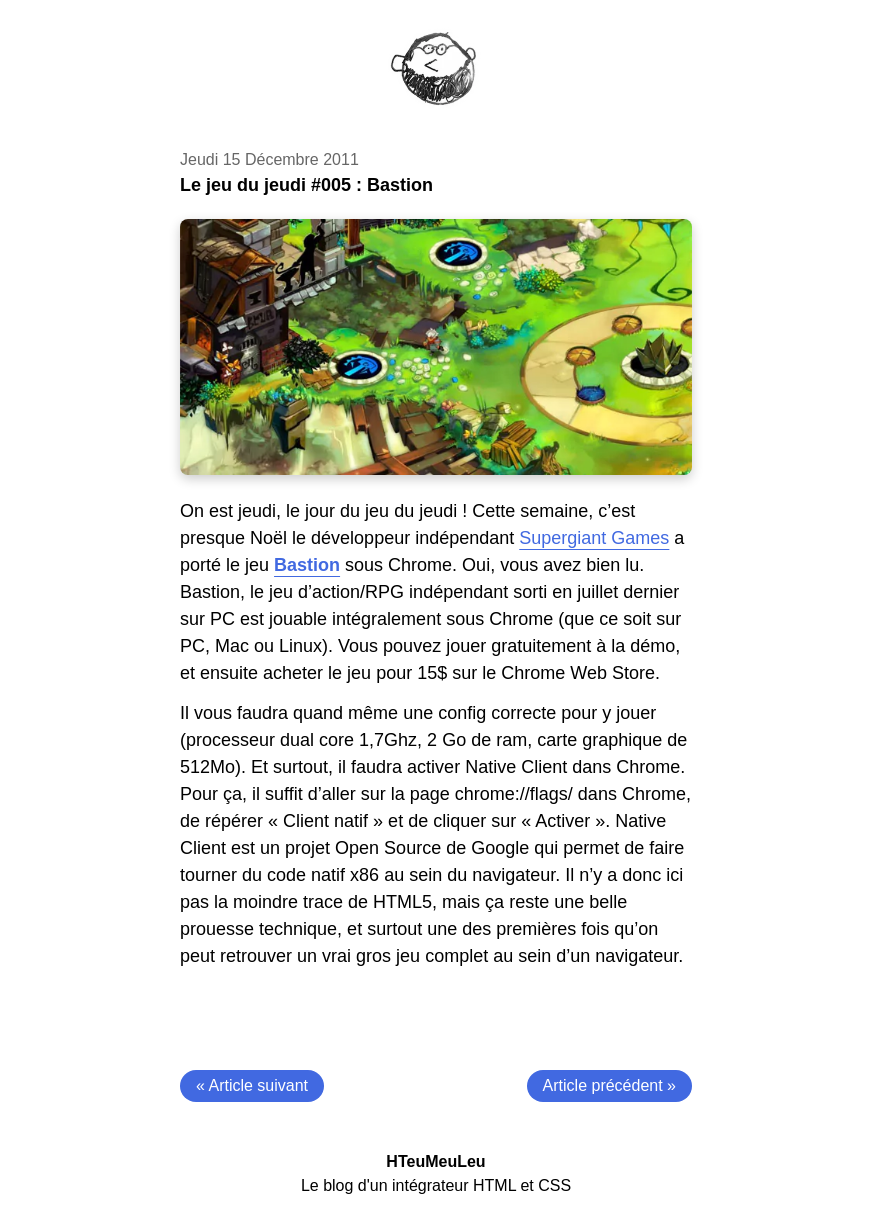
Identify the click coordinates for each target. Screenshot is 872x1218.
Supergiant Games (594, 538)
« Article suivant (252, 1085)
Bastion (307, 565)
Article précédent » (609, 1085)
